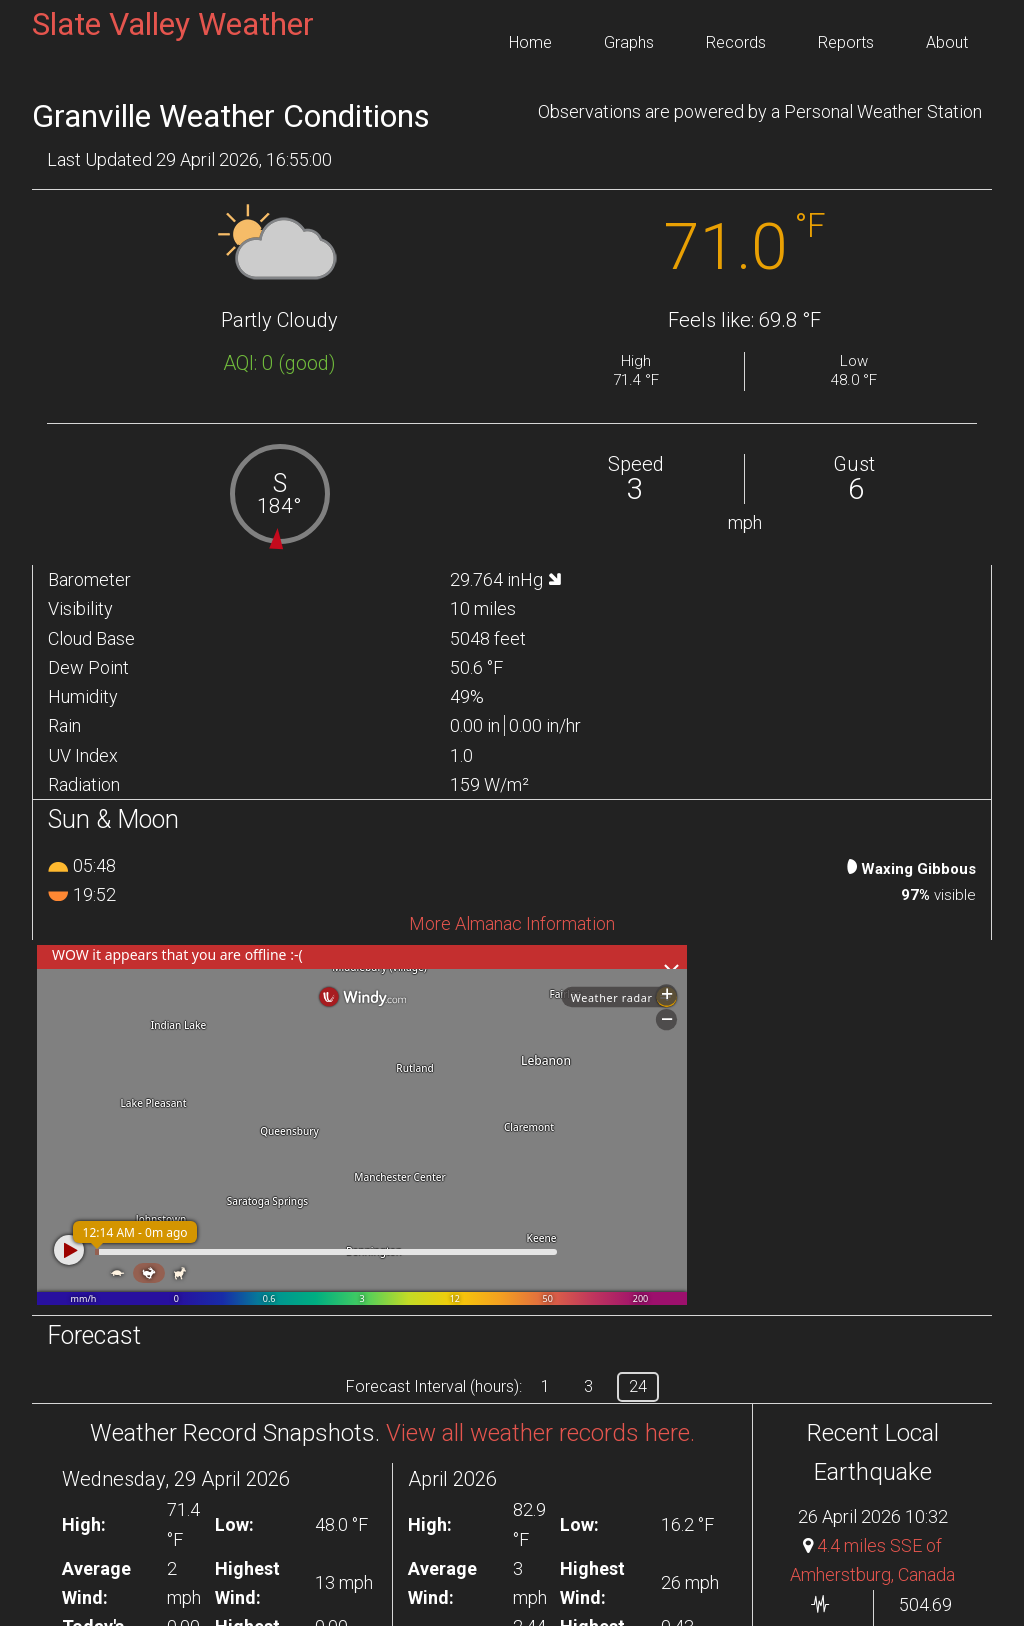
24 (638, 1386)
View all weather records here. (540, 1433)
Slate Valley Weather (173, 24)
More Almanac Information (512, 923)
